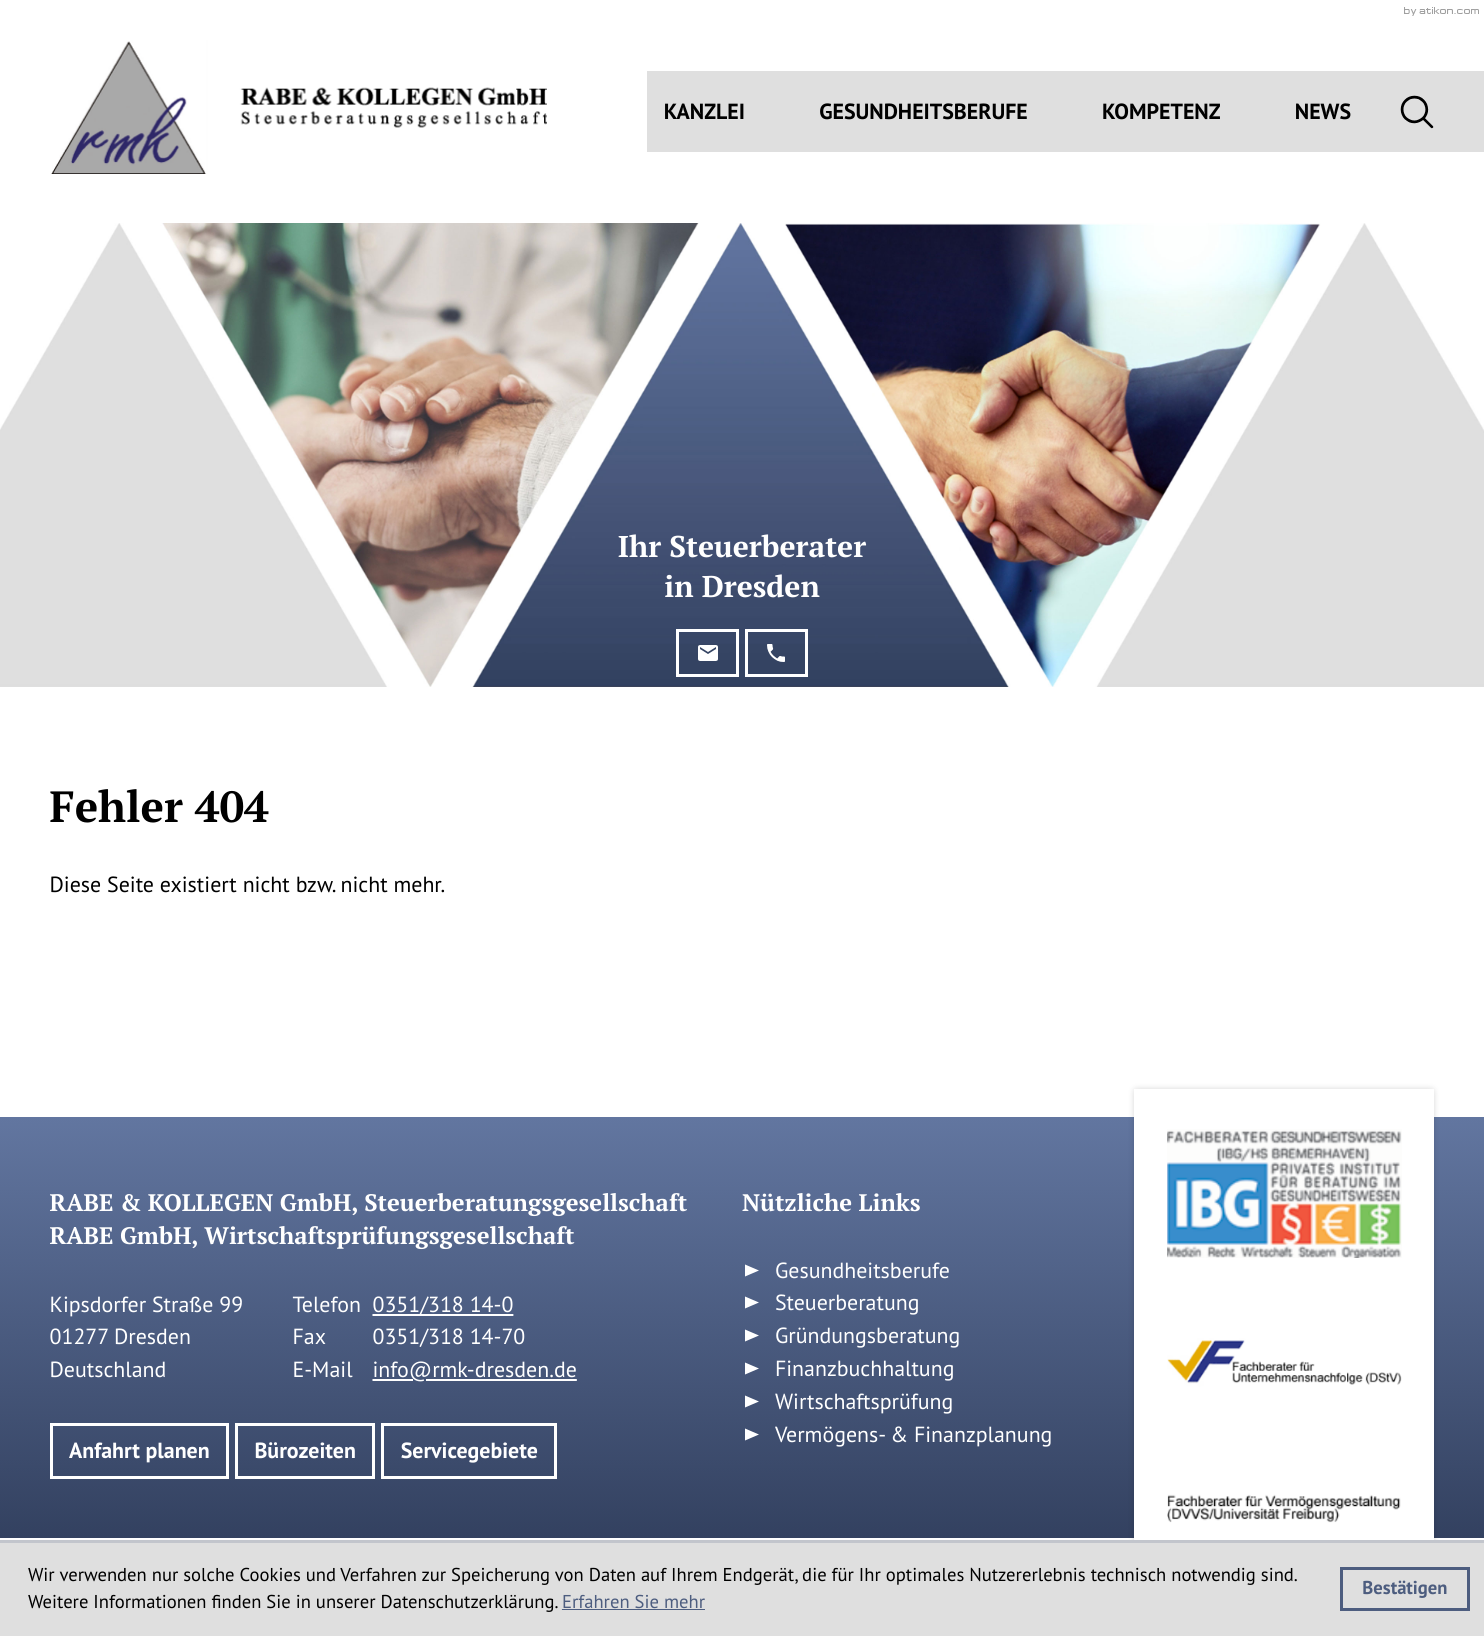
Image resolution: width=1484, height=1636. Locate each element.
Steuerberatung (847, 1303)
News (1323, 112)
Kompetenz (1161, 112)
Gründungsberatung (867, 1336)
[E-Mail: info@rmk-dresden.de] (707, 653)
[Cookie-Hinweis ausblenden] (1405, 1589)
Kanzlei (704, 112)
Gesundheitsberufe (923, 112)
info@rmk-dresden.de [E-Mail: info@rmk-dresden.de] (474, 1370)
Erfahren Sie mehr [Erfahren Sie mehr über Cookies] (633, 1602)
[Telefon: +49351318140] (442, 1305)
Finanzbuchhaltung (865, 1369)
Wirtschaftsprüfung (864, 1402)
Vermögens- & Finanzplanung (914, 1435)
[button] (776, 653)
